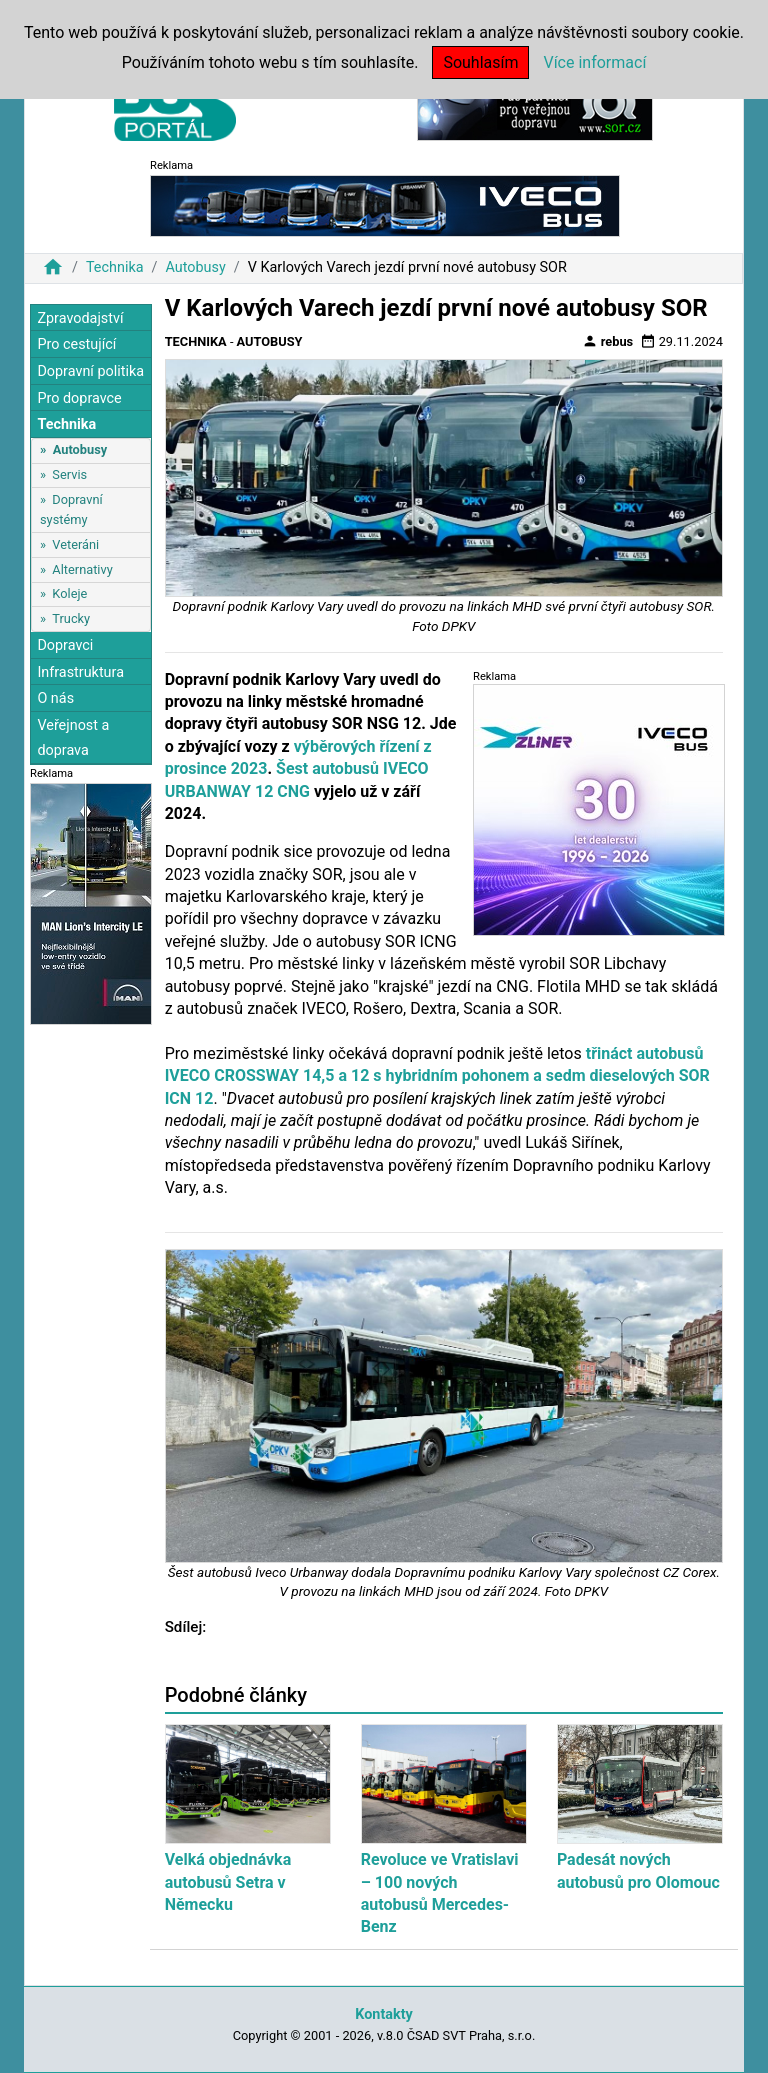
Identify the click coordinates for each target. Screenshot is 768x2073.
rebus (608, 341)
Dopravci (65, 645)
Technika (115, 267)
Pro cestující (76, 344)
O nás (55, 698)
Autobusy (195, 267)
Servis (69, 474)
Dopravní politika (90, 371)
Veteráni (75, 544)
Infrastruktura (80, 672)
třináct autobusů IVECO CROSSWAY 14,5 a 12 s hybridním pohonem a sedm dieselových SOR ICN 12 (437, 1076)
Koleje (69, 593)
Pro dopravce (79, 398)
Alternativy (82, 569)
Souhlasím (480, 62)
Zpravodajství (80, 318)
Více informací (594, 62)
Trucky (71, 618)
